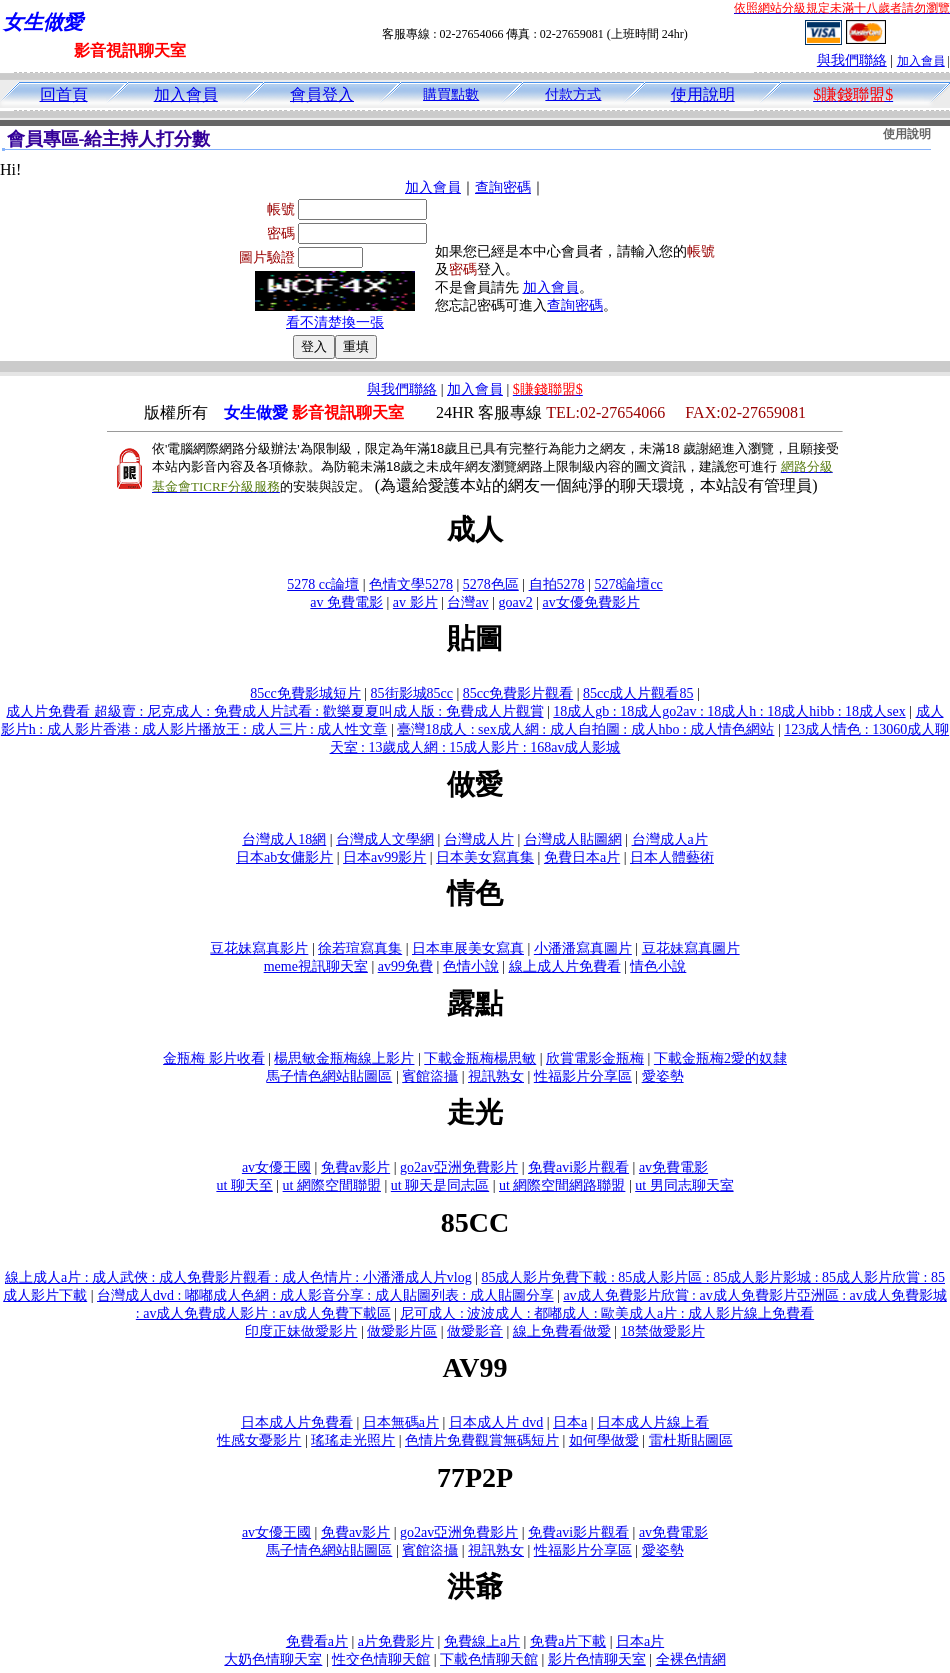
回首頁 (64, 94)
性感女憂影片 (259, 1440)
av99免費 (405, 966)
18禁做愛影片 (663, 1331)
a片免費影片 (396, 1641)
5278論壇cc (628, 584)
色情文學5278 (411, 584)
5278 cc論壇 (323, 584)
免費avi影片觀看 (578, 1167)
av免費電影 (673, 1167)
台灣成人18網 (284, 839)
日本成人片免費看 (297, 1422)
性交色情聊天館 (381, 1659)
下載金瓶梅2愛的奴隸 (720, 1058)
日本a (570, 1422)
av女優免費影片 (590, 602)
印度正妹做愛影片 (301, 1331)
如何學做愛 (604, 1440)
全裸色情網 (691, 1659)
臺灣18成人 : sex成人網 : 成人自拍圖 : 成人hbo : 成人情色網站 (585, 729)
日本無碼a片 (401, 1422)
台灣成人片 (479, 839)
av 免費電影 (346, 602)
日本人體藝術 (672, 857)
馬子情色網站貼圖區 (329, 1076)
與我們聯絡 (852, 60)
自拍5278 (557, 584)
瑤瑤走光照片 (353, 1440)
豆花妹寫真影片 (259, 948)
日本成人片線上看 (653, 1422)
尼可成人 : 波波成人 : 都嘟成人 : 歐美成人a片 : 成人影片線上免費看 (607, 1313)
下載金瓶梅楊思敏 (480, 1058)
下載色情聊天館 (489, 1659)
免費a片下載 (568, 1641)
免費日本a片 (582, 857)
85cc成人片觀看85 (638, 693)
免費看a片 (317, 1641)
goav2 (515, 602)
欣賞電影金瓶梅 (595, 1058)
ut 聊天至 (244, 1185)
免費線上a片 (482, 1641)
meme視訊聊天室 (316, 966)
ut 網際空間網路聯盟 (562, 1185)
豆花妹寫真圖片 (691, 948)
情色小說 (658, 966)
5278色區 (491, 584)
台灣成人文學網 (385, 839)
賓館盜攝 (430, 1076)
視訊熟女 (496, 1076)
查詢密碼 (503, 187)
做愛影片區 (402, 1331)
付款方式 (573, 94)
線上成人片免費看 (565, 966)
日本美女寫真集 (485, 857)
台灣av (467, 602)
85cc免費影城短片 (305, 693)
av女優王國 (276, 1167)
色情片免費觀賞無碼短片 (482, 1440)
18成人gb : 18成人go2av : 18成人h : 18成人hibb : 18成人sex (729, 711)
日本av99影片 (384, 857)
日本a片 (640, 1641)
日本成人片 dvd (496, 1422)
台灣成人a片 (670, 839)
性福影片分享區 (583, 1076)
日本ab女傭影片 (284, 857)
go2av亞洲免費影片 (459, 1167)
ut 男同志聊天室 (684, 1185)
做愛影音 (475, 1331)
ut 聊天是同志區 (440, 1185)
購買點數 (451, 94)
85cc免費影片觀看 (518, 693)
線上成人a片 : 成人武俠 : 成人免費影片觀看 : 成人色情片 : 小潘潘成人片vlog (238, 1277)
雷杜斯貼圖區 (691, 1440)
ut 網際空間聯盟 (332, 1185)
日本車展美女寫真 (468, 948)
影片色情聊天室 (597, 1659)
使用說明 (703, 94)
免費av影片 (355, 1167)
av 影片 (415, 602)
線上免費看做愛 (562, 1331)
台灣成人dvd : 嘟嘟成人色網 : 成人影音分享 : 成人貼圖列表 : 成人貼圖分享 (325, 1295)
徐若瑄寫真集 (360, 948)
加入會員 (921, 61)
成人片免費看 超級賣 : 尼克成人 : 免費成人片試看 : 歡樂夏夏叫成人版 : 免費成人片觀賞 (274, 711)
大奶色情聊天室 (273, 1659)
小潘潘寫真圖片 (583, 948)
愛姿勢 (663, 1076)
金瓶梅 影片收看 (214, 1058)
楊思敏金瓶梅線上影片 (344, 1058)
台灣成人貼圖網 (573, 839)
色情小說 (471, 966)
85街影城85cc (412, 693)
